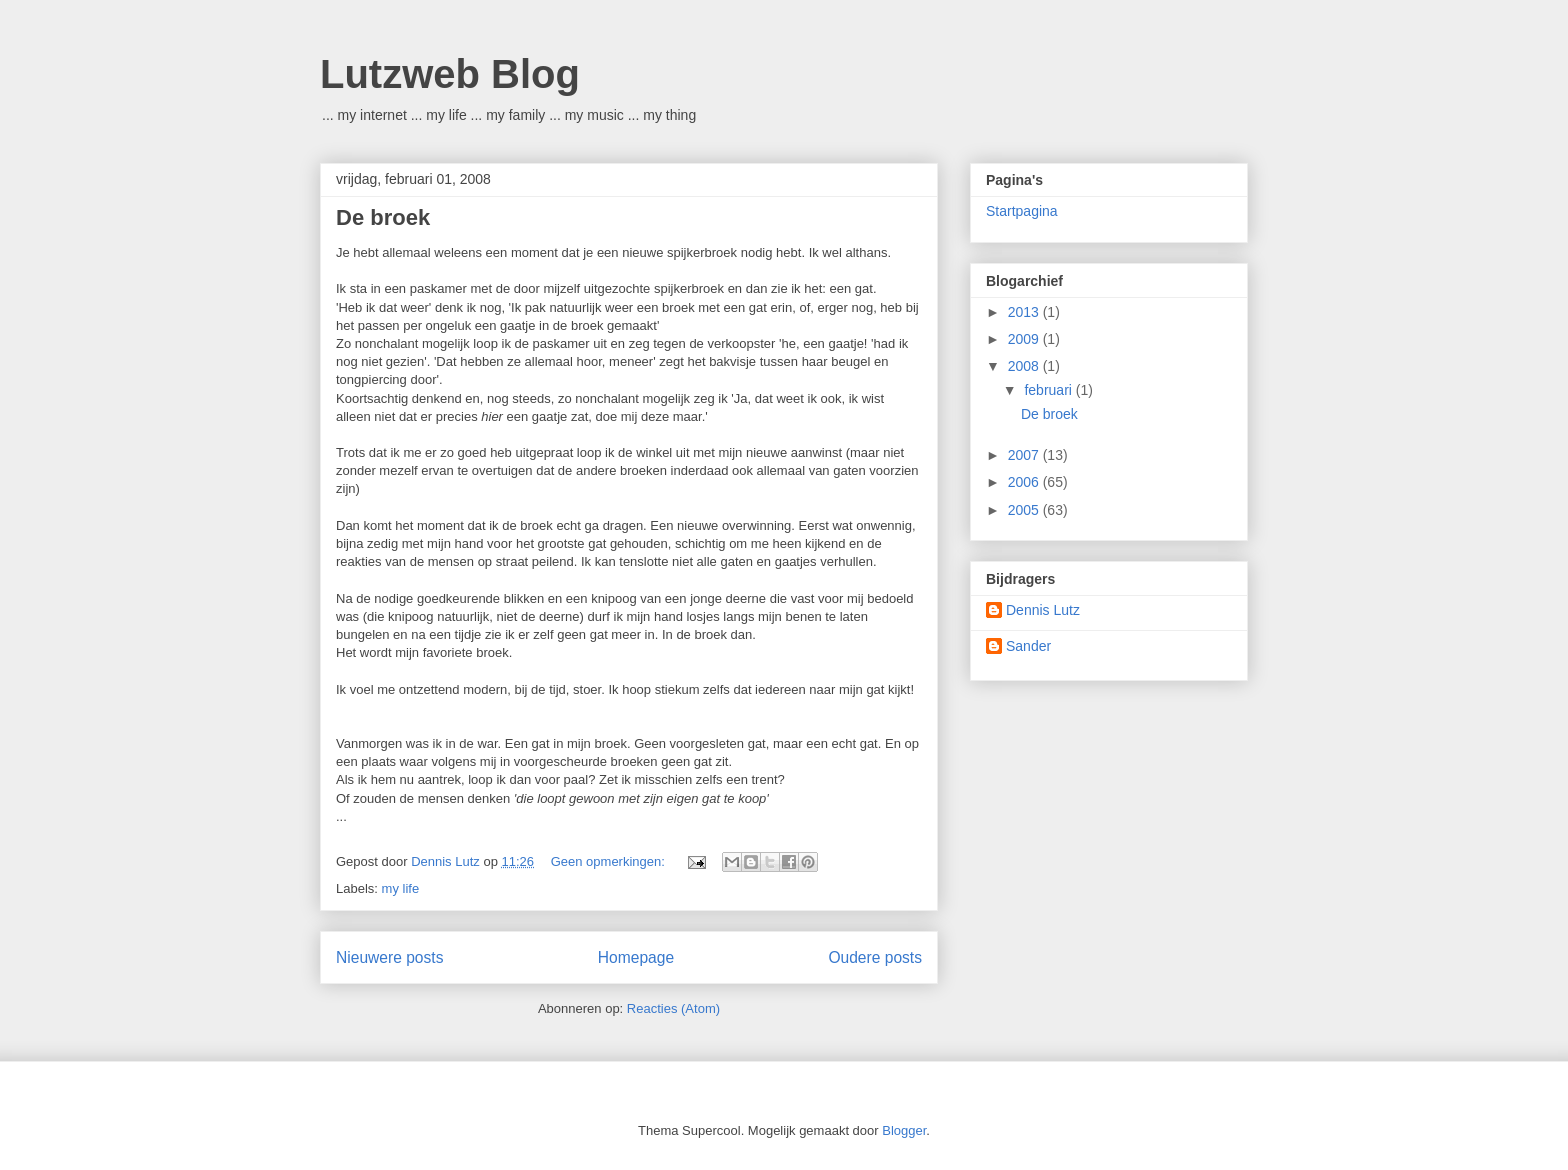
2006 (1025, 482)
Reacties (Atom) (673, 1008)
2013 (1025, 312)
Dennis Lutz (1043, 610)
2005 (1025, 510)
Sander (1028, 646)
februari (1049, 390)
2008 (1025, 366)
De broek (383, 217)
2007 (1025, 455)
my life (401, 888)
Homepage (636, 957)
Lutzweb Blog (450, 74)
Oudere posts (875, 957)
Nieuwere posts (389, 957)
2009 (1025, 339)
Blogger (904, 1130)
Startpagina (1022, 211)
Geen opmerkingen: (610, 861)
